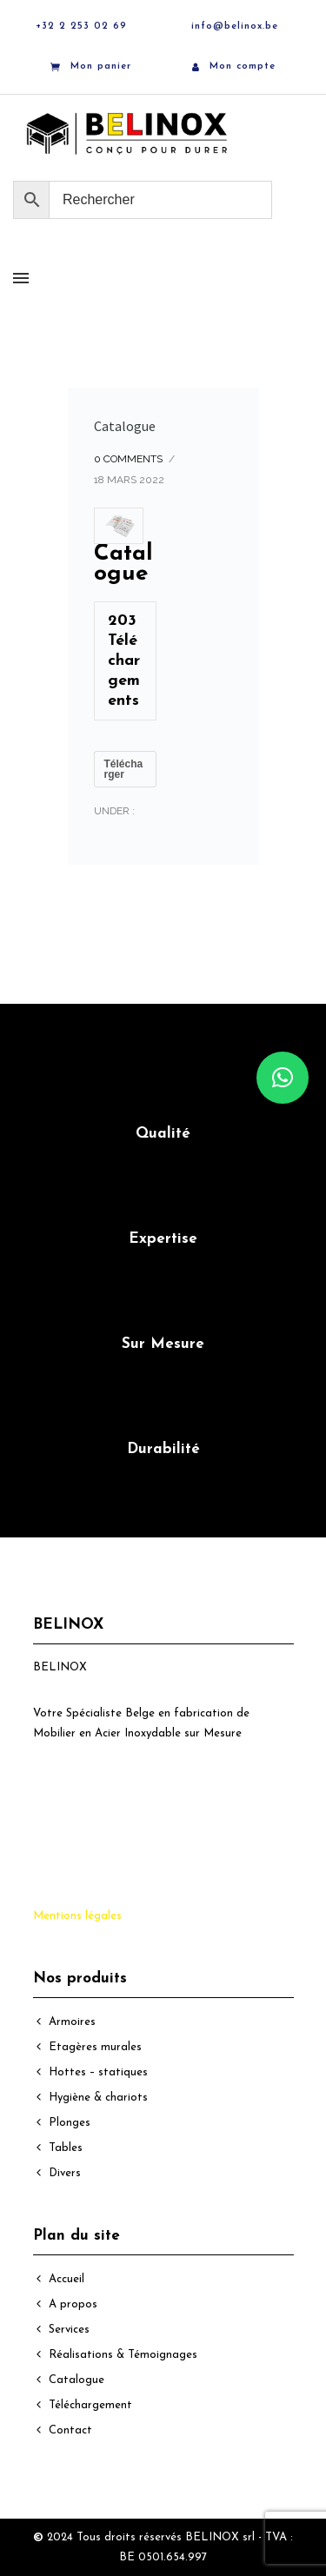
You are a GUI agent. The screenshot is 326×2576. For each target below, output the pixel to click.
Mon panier (90, 67)
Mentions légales (77, 1916)
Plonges (69, 2122)
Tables (66, 2148)
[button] (282, 1078)
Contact (70, 2430)
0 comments (128, 459)
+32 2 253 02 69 (81, 26)
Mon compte (234, 66)
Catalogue (125, 426)
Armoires (72, 2022)
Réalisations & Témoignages (123, 2354)
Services (69, 2329)
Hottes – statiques (98, 2072)
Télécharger (123, 769)
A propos (73, 2304)
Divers (65, 2173)
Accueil (66, 2279)
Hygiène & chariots (98, 2097)
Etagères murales (95, 2047)
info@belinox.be (234, 26)
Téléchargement (90, 2405)
